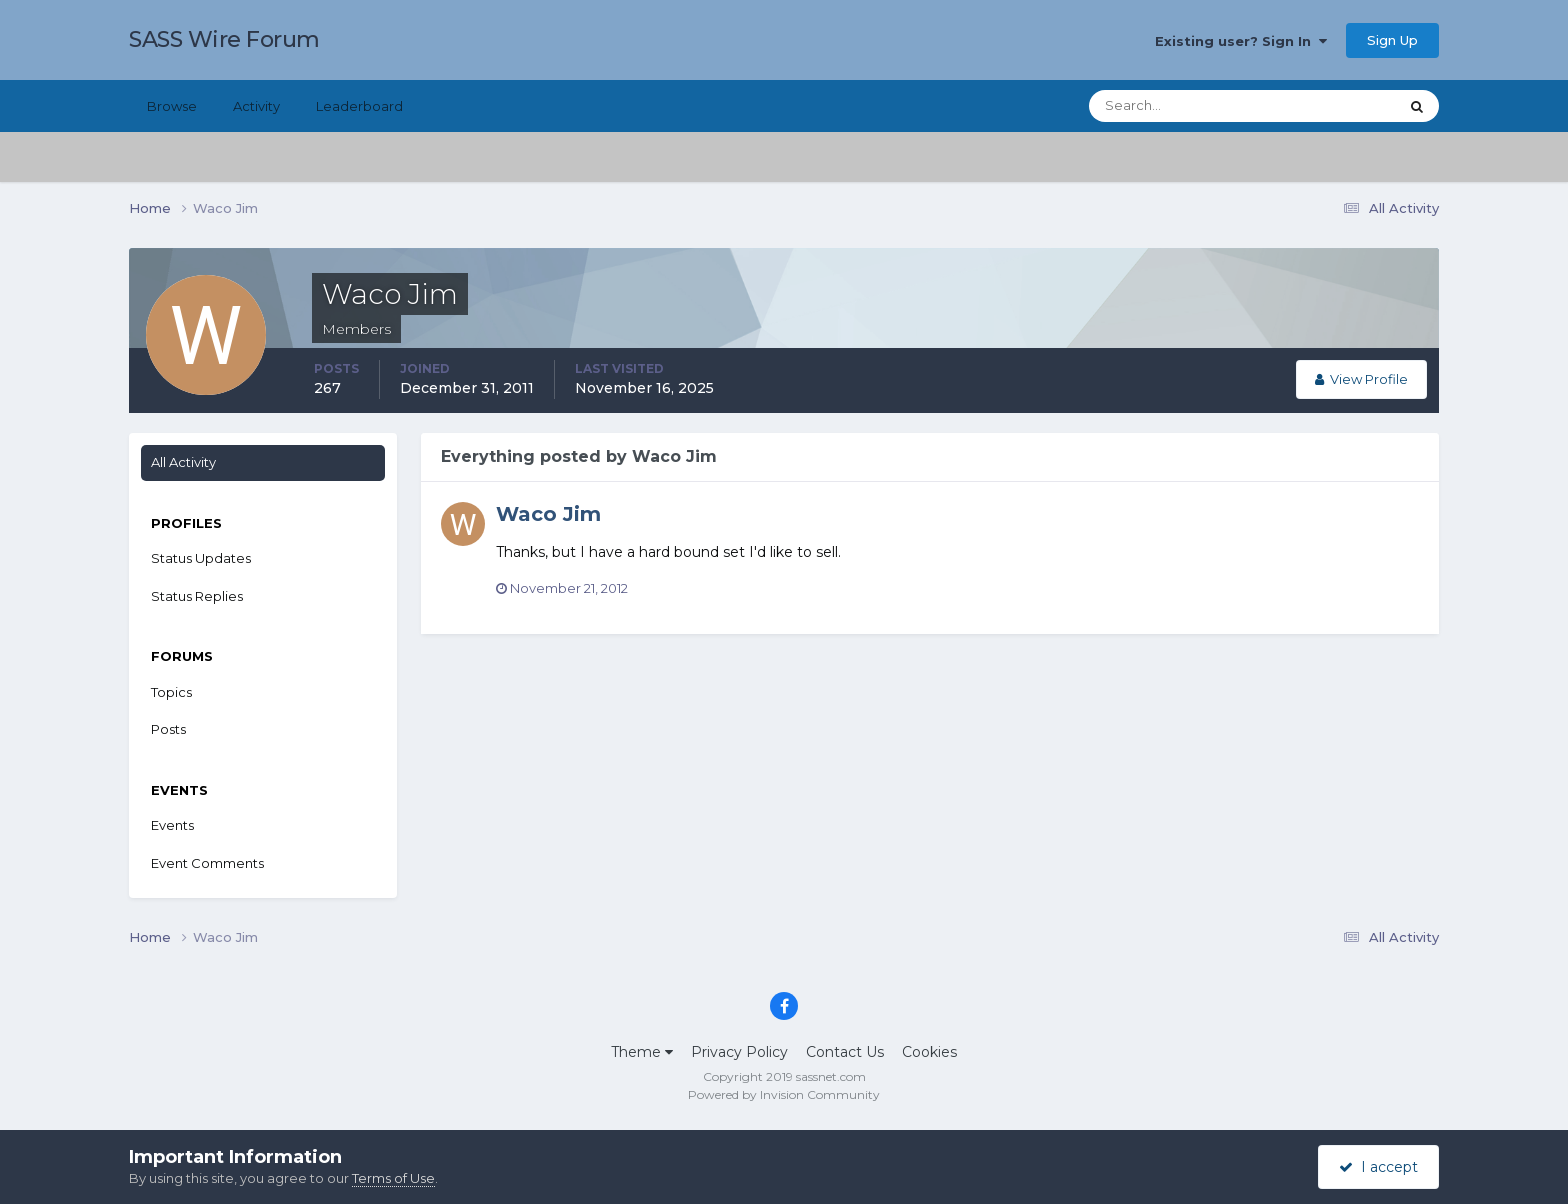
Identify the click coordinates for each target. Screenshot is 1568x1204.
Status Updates (201, 558)
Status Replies (197, 596)
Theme (642, 1052)
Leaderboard (359, 106)
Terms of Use (393, 1178)
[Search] (1179, 106)
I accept (1378, 1167)
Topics (171, 692)
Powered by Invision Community (784, 1094)
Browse (172, 106)
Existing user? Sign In (1241, 41)
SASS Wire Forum (224, 39)
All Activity (183, 462)
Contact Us (845, 1052)
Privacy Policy (739, 1052)
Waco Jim (548, 514)
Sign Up (1392, 40)
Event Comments (207, 863)
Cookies (929, 1052)
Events (172, 825)
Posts (168, 729)
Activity (256, 106)
